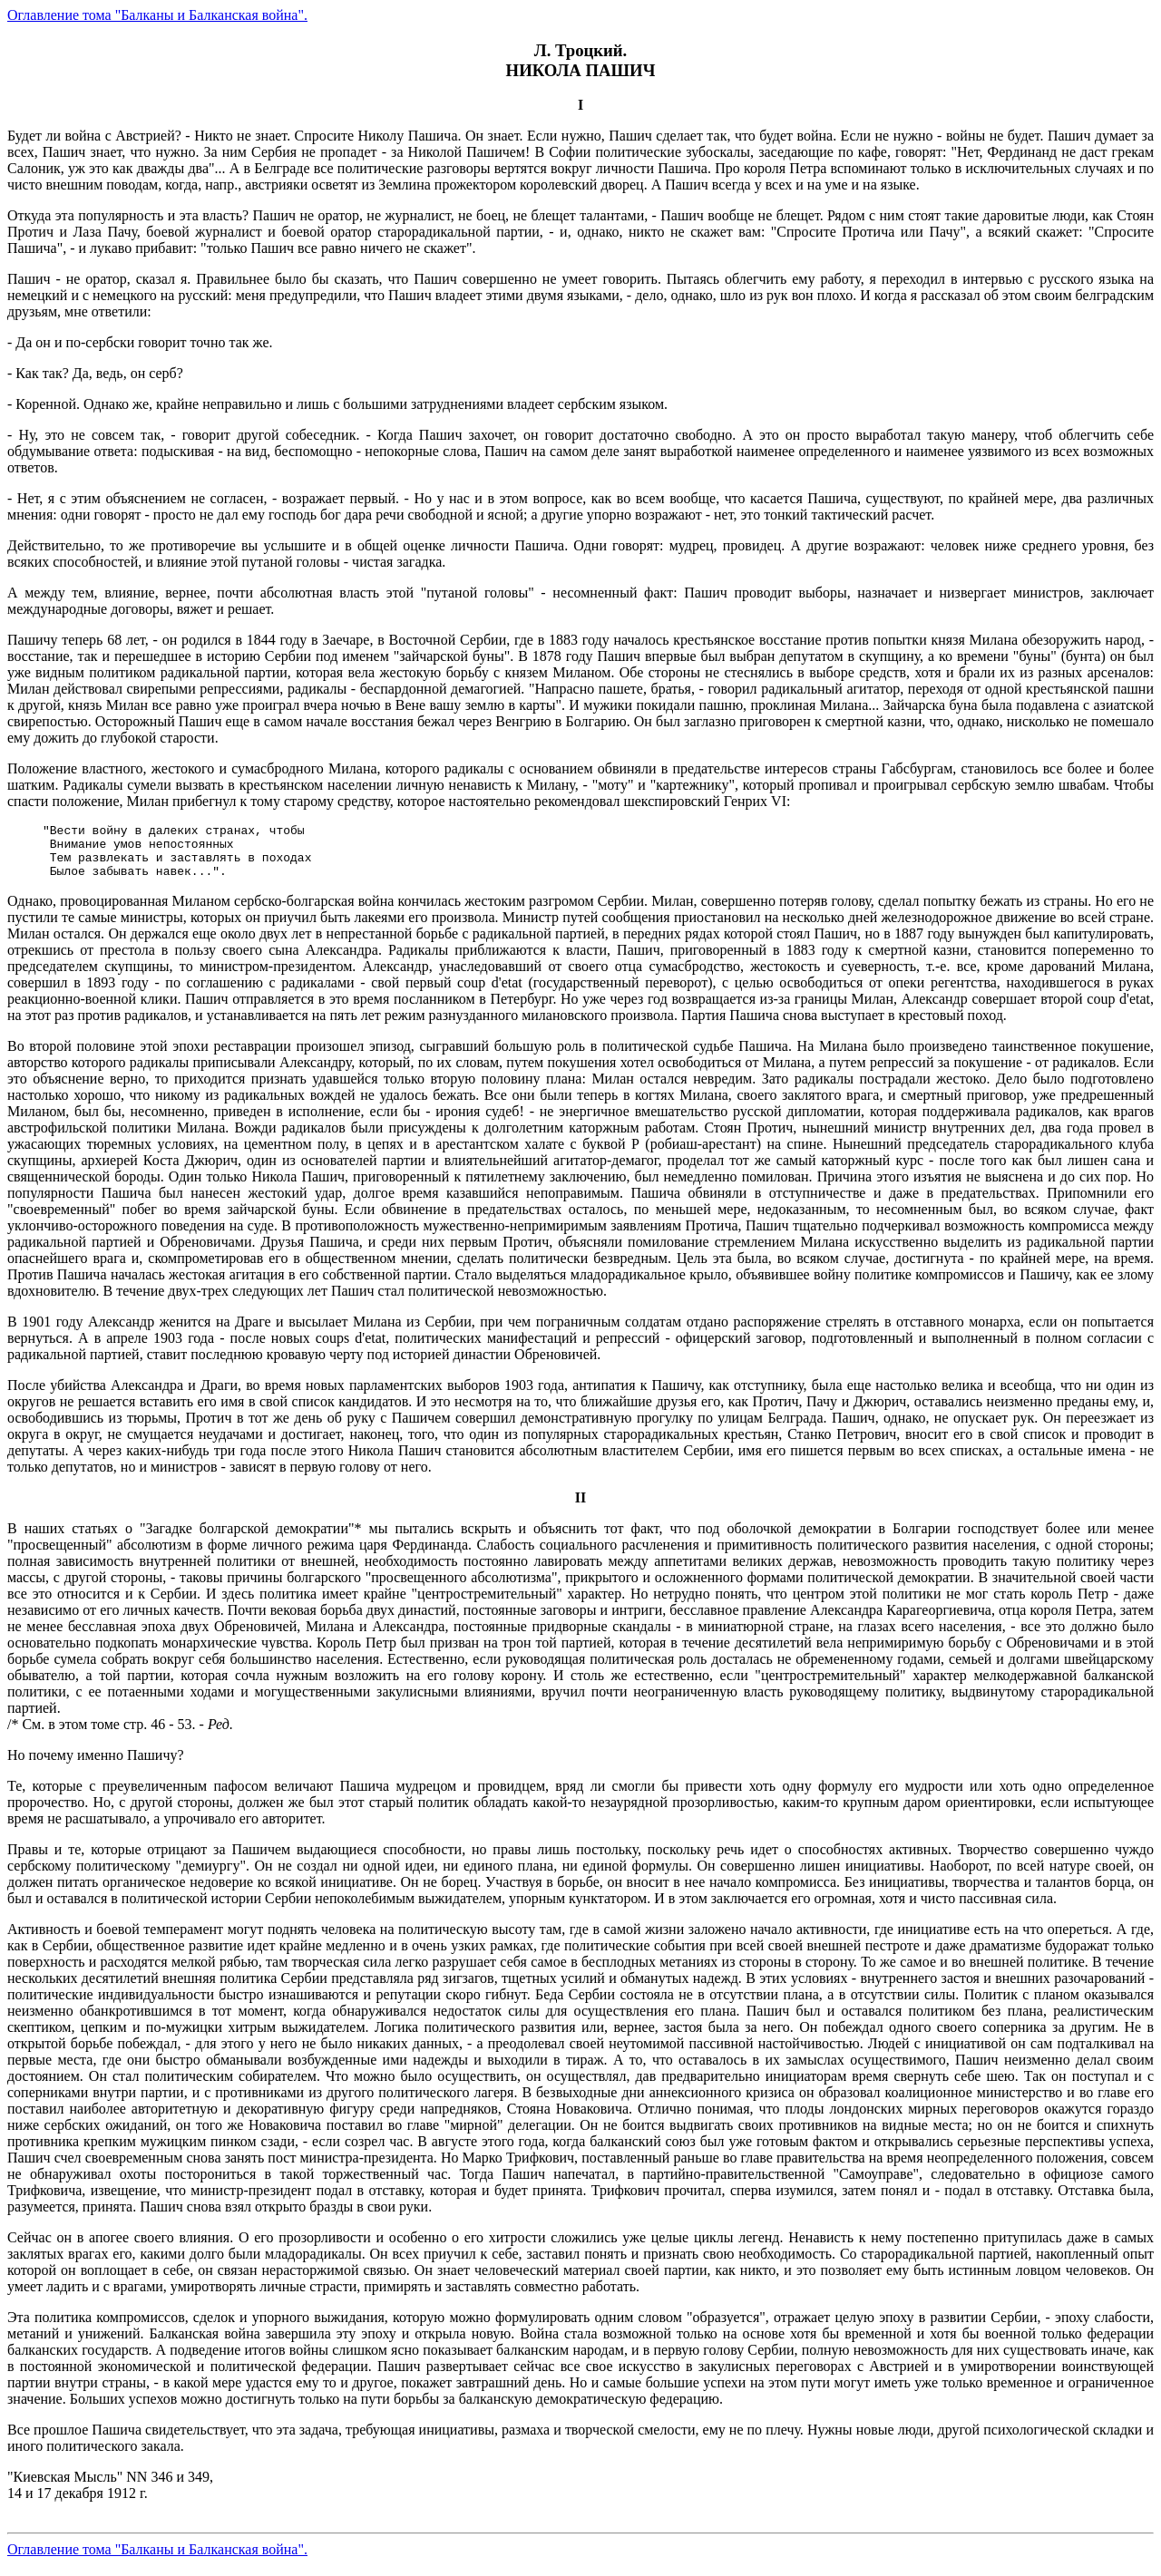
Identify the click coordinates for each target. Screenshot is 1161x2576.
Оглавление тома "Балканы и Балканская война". (157, 15)
